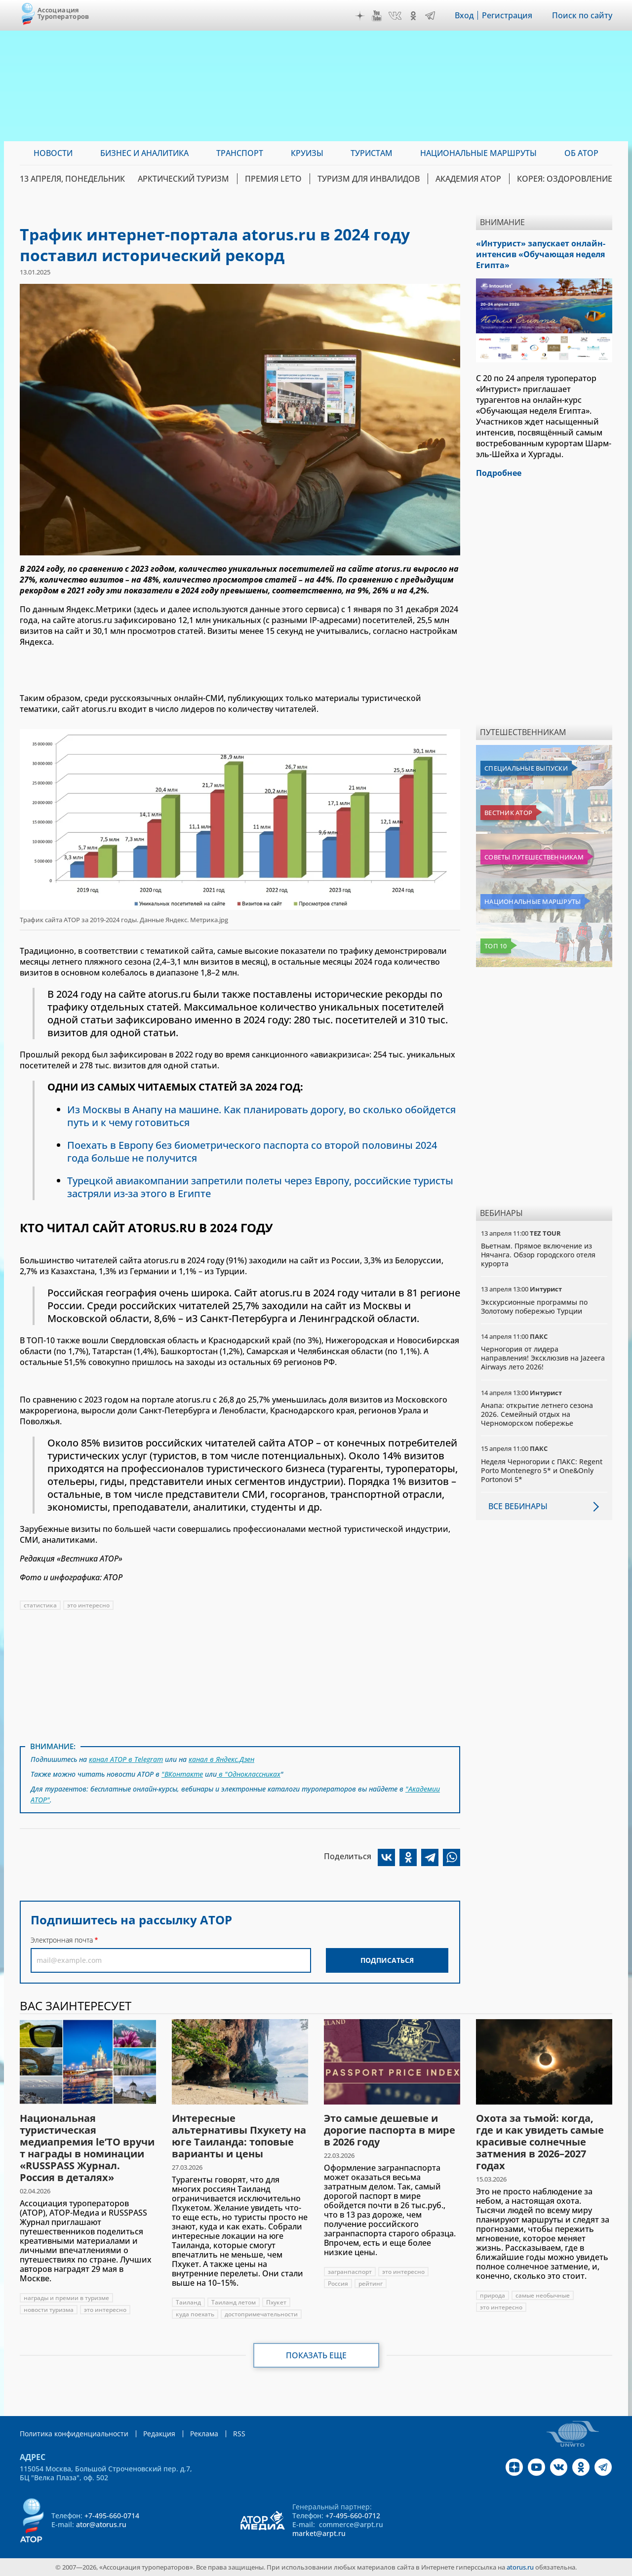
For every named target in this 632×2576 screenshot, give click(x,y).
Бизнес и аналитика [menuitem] (144, 153)
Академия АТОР (468, 178)
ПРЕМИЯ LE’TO (273, 178)
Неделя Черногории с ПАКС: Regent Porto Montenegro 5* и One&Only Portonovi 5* (541, 1470)
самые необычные (542, 2295)
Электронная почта (62, 1940)
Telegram (430, 16)
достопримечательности (261, 2314)
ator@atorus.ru (101, 2524)
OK (413, 15)
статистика (40, 1605)
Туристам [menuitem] (372, 153)
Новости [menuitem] (53, 153)
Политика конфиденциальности (74, 2433)
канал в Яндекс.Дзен (221, 1759)
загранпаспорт (350, 2271)
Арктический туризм (183, 178)
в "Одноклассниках (248, 1774)
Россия (338, 2283)
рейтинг (370, 2283)
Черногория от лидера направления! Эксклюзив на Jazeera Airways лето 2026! (543, 1357)
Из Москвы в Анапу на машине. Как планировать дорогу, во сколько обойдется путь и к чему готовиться (261, 1116)
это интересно (88, 1605)
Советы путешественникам (534, 857)
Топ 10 (495, 945)
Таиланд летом (233, 2302)
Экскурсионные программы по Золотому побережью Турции (534, 1306)
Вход (464, 15)
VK (395, 16)
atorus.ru (520, 2567)
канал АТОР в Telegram (126, 1759)
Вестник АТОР (508, 812)
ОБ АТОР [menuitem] (581, 153)
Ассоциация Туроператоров (63, 13)
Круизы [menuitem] (307, 153)
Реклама (204, 2433)
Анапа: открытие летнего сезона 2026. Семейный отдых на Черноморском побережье (537, 1414)
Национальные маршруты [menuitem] (478, 153)
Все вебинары (518, 1506)
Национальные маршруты (532, 901)
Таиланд (188, 2302)
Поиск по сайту (582, 15)
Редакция (159, 2433)
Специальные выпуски (526, 768)
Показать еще (316, 2355)
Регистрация (507, 15)
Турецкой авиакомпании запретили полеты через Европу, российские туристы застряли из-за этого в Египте (260, 1187)
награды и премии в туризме (66, 2298)
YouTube (377, 15)
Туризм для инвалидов (368, 178)
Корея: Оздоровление (564, 178)
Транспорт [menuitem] (239, 153)
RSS (239, 2433)
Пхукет (276, 2302)
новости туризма (49, 2309)
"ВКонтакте (182, 1774)
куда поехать (195, 2314)
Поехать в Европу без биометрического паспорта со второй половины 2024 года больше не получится (252, 1151)
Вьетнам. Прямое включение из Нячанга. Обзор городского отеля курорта (538, 1254)
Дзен (360, 16)
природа (492, 2295)
